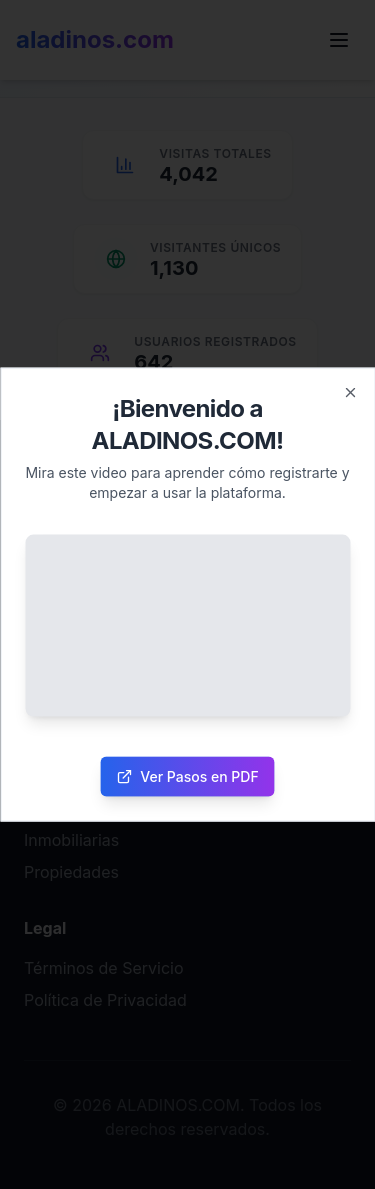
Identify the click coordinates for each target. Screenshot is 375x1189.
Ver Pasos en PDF (187, 776)
